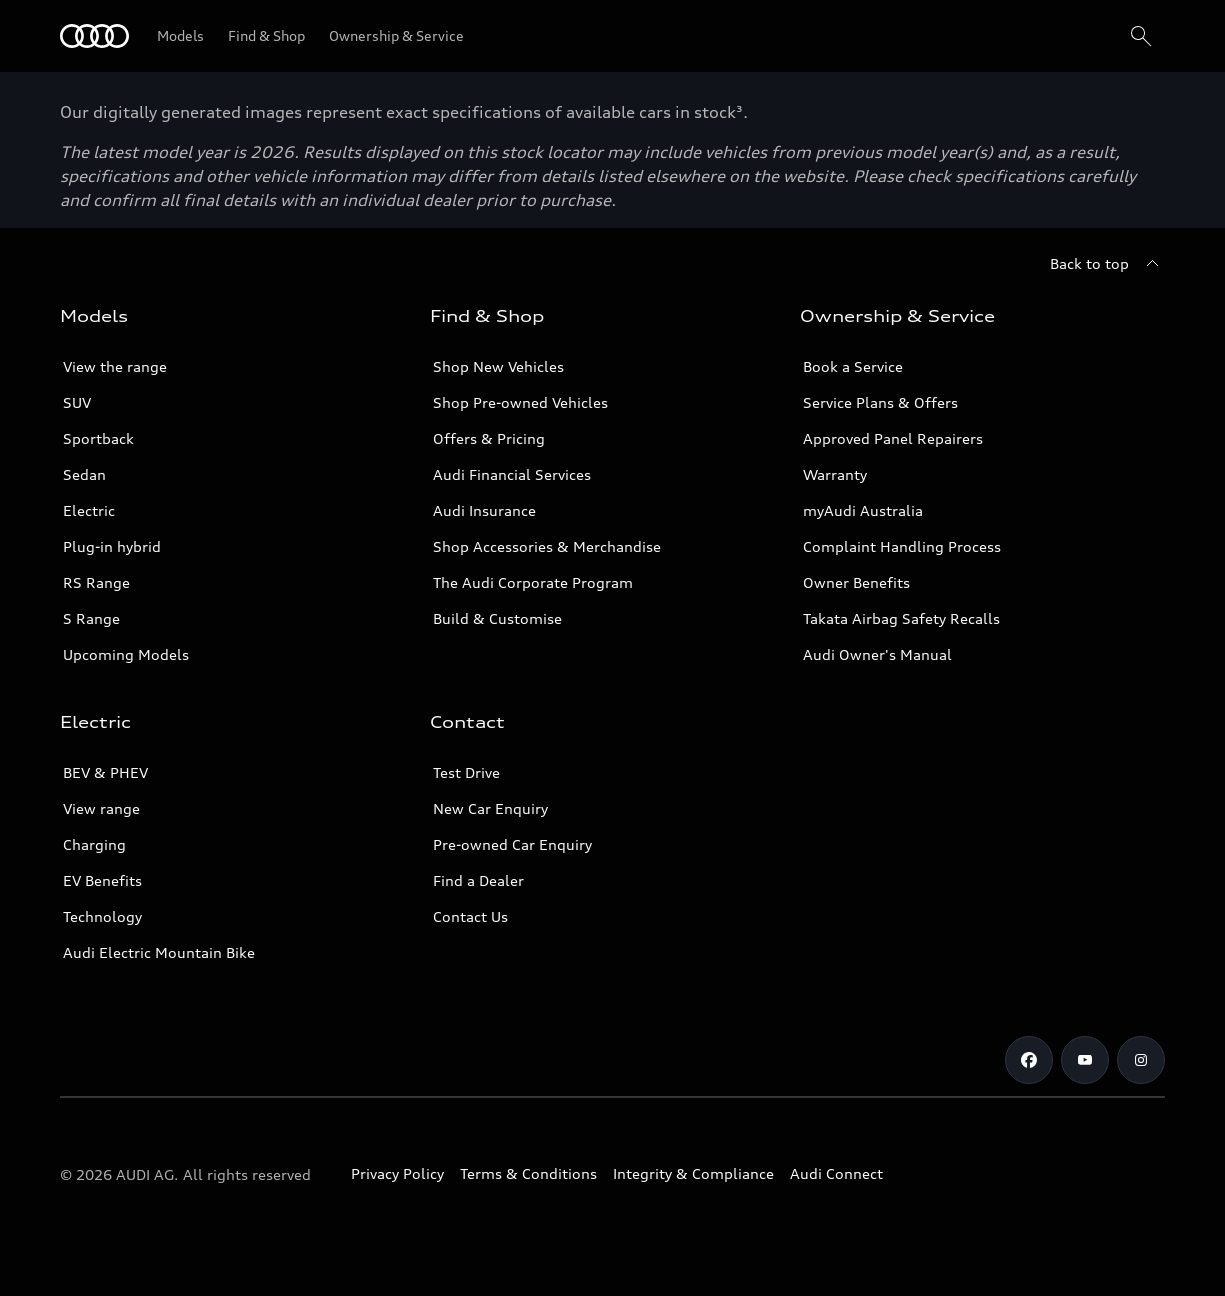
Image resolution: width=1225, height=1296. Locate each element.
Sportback (98, 438)
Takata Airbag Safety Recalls (901, 618)
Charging (94, 844)
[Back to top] (1107, 264)
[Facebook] (1029, 1060)
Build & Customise (497, 618)
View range (101, 808)
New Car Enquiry (490, 808)
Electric (89, 510)
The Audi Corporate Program (533, 582)
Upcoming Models (126, 654)
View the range (115, 366)
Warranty (835, 474)
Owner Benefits (856, 582)
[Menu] (94, 36)
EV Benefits (102, 880)
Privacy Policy (397, 1173)
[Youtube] (1085, 1060)
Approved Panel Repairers (893, 438)
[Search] (1141, 36)
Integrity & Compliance (693, 1173)
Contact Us (470, 916)
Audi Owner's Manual (877, 654)
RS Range (96, 582)
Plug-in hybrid (112, 546)
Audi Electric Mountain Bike (159, 952)
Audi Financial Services (512, 474)
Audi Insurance (484, 510)
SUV (77, 402)
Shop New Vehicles (498, 366)
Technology (102, 916)
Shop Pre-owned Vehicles (520, 402)
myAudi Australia (863, 510)
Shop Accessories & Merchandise (547, 546)
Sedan (84, 474)
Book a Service (853, 366)
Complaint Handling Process (902, 546)
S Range (91, 618)
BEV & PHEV (105, 772)
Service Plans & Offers (880, 402)
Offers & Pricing (489, 438)
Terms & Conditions (528, 1173)
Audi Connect (836, 1173)
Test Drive (466, 772)
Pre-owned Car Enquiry (512, 844)
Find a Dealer (478, 880)
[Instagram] (1141, 1060)
